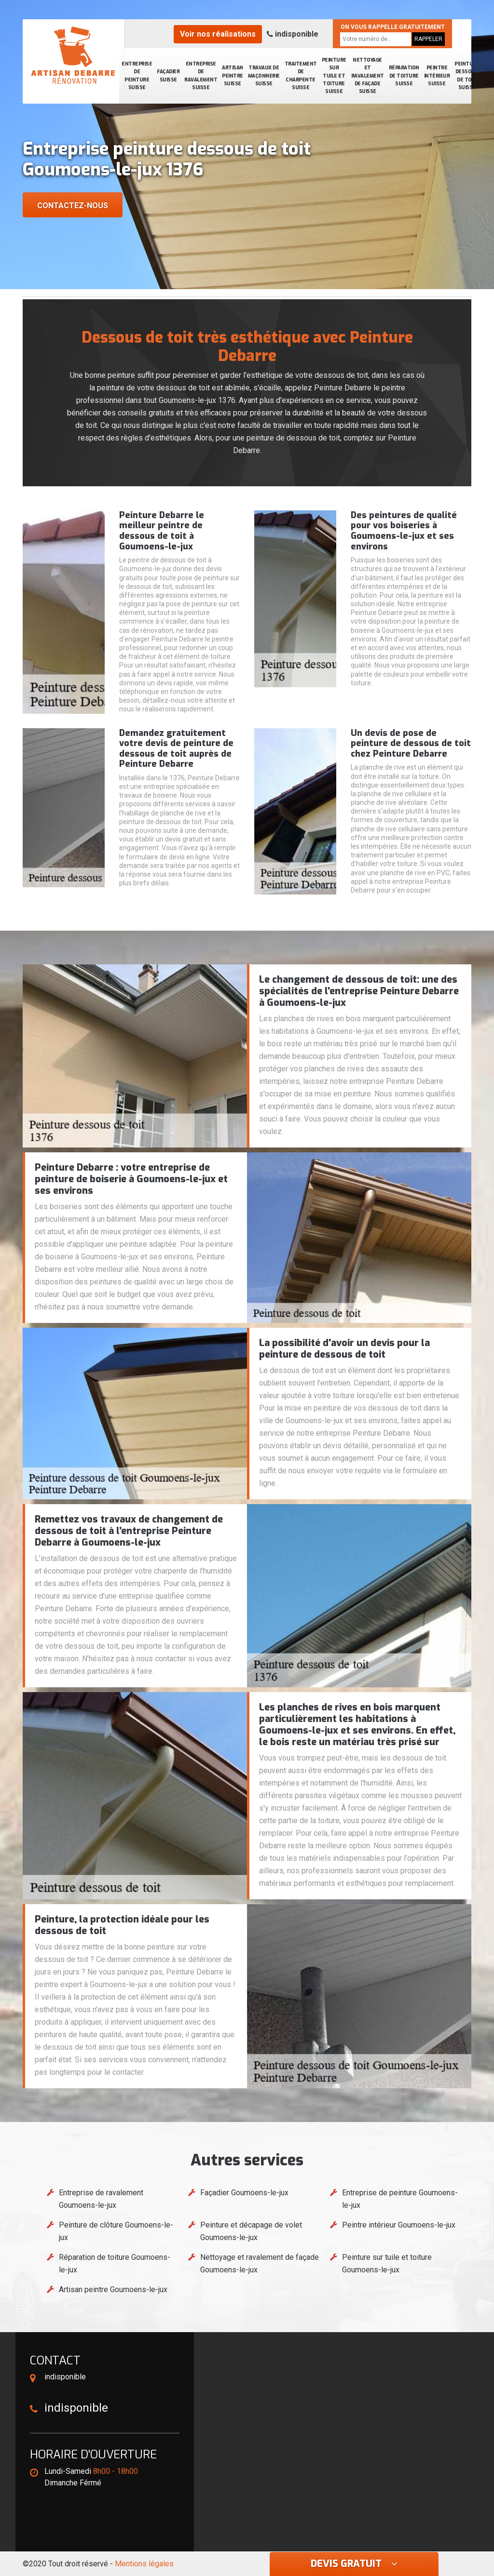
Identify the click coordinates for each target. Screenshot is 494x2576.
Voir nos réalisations (218, 34)
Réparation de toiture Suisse (404, 76)
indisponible (292, 34)
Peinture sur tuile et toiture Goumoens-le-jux (387, 2263)
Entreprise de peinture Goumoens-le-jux (400, 2199)
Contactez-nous (72, 205)
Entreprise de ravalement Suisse (200, 76)
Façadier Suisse (168, 75)
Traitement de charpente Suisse (301, 76)
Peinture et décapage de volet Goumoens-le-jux (251, 2231)
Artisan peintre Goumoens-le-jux (113, 2289)
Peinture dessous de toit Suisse (466, 76)
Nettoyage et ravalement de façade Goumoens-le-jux (259, 2263)
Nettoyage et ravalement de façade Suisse (367, 75)
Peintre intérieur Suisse (437, 76)
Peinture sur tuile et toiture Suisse (334, 75)
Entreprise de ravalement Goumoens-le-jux (101, 2199)
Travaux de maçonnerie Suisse (264, 76)
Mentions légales (144, 2563)
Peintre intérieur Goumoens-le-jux (398, 2224)
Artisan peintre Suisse (232, 76)
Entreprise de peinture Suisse (137, 76)
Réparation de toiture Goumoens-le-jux (114, 2263)
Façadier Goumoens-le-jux (244, 2192)
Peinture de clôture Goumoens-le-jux (116, 2231)
